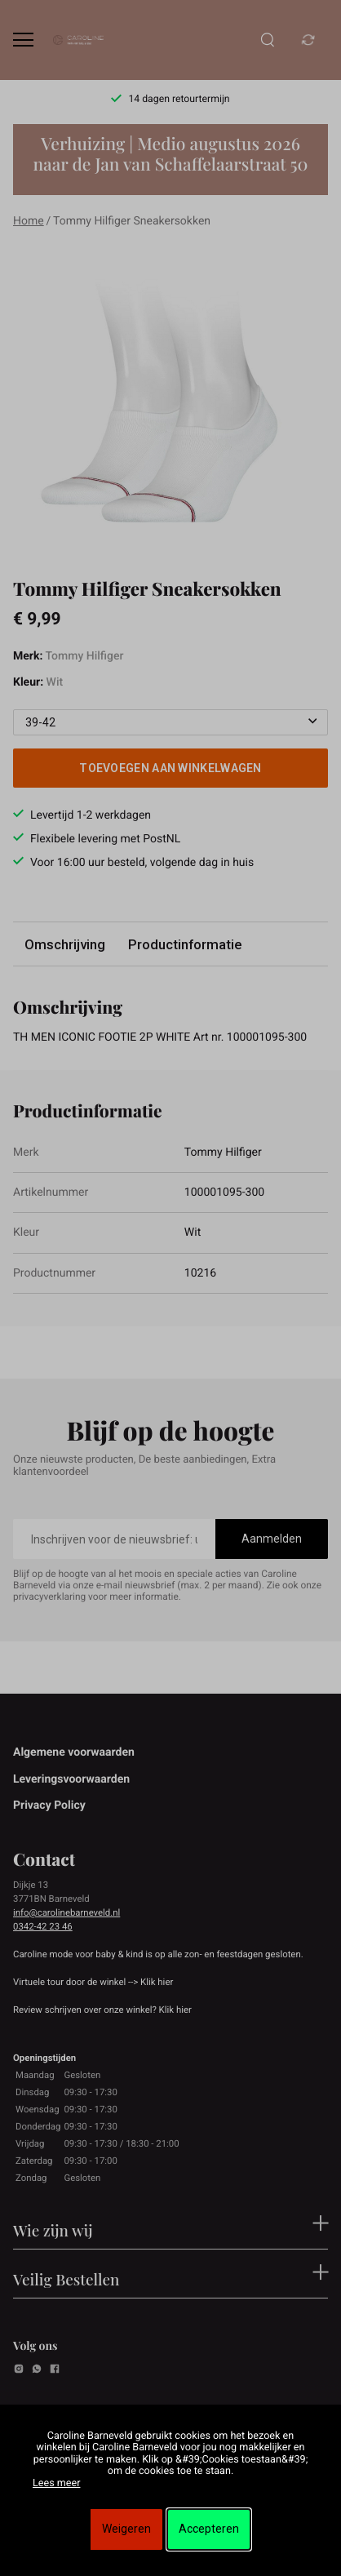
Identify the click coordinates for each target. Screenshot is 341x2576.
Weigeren (126, 2528)
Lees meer (56, 2483)
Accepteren (209, 2528)
